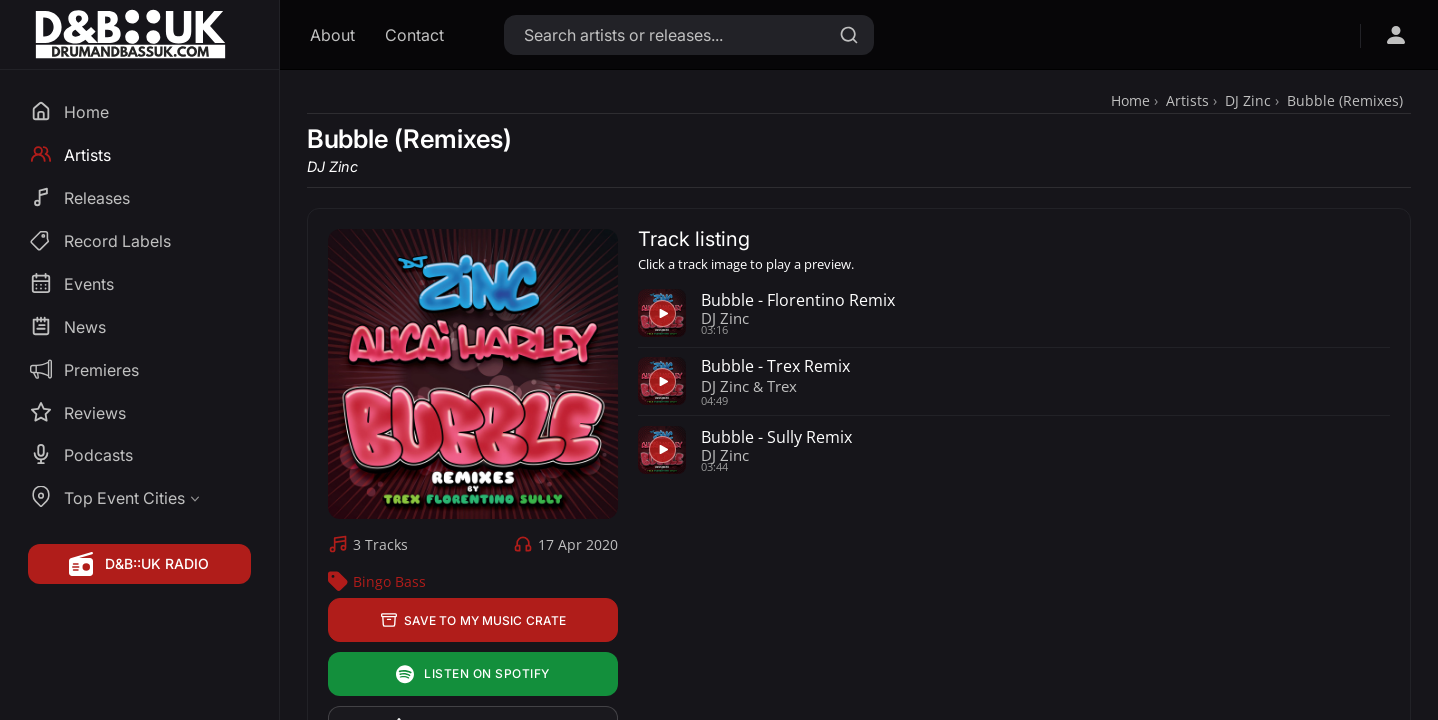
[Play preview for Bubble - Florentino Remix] (662, 313)
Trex (782, 386)
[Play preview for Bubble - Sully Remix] (662, 450)
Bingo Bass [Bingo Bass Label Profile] (389, 581)
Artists (1187, 100)
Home (1130, 100)
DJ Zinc (1248, 100)
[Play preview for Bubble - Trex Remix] (662, 381)
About (332, 35)
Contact (414, 35)
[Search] (849, 35)
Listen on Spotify (472, 674)
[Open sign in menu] (1396, 35)
